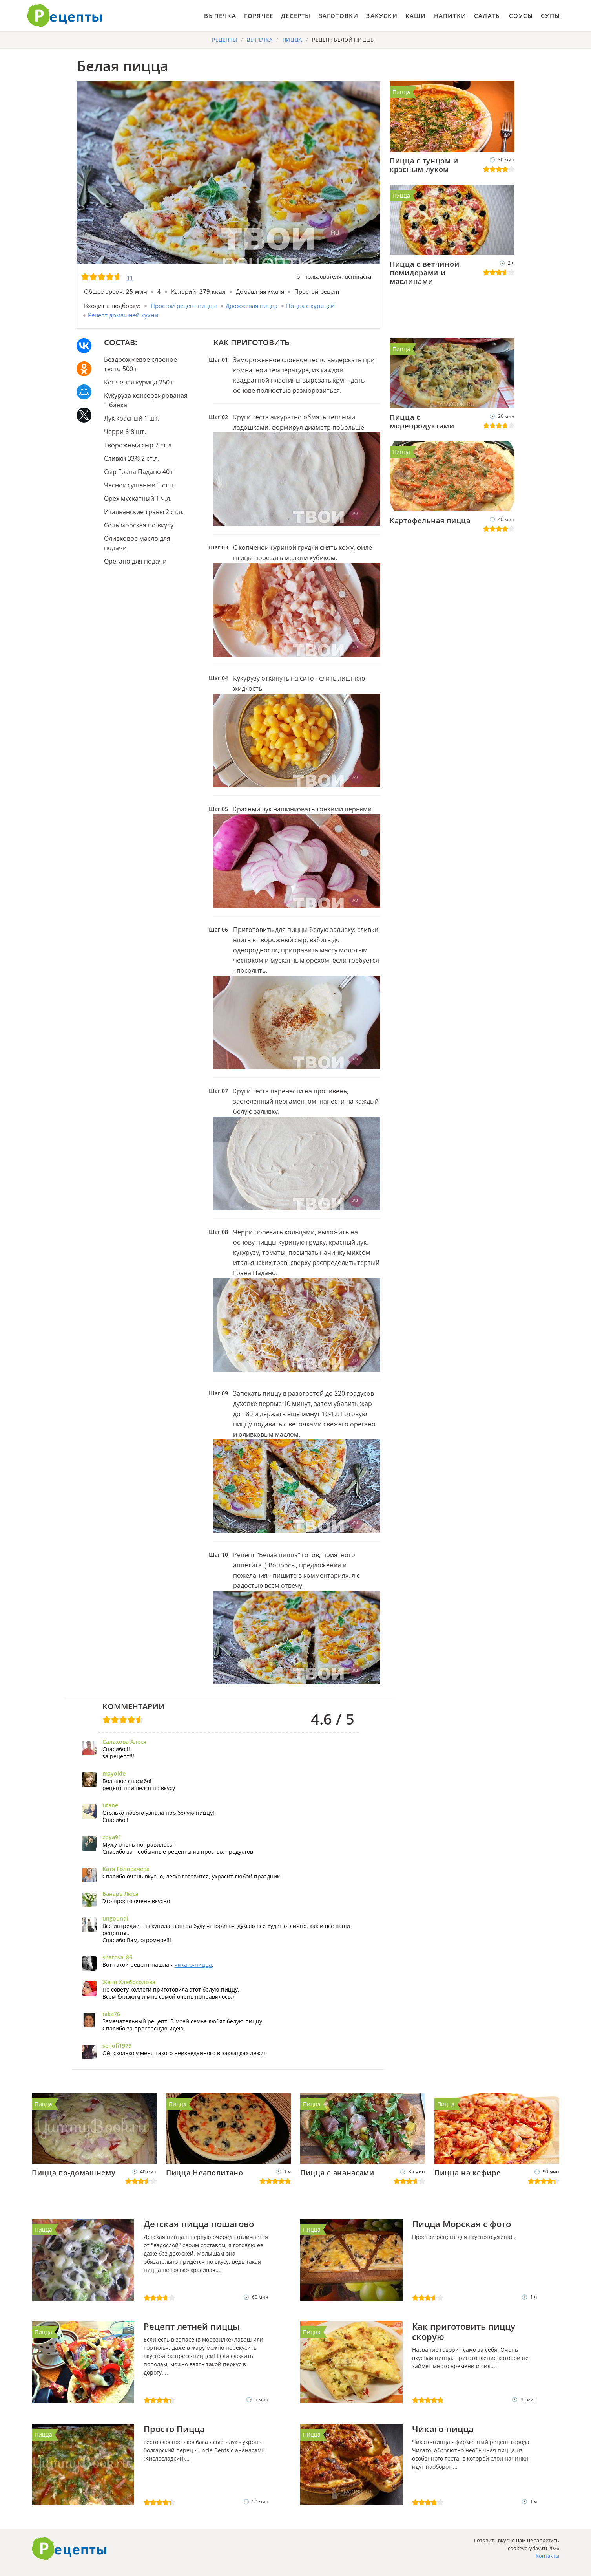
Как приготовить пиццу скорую (463, 2331)
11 (130, 277)
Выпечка (220, 16)
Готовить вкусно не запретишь (64, 15)
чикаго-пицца (193, 1964)
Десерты (295, 16)
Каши (415, 16)
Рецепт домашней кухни (123, 315)
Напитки (450, 16)
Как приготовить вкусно (69, 2548)
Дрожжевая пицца (251, 305)
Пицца (401, 92)
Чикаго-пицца (443, 2429)
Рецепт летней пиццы (192, 2326)
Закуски (381, 16)
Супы (550, 16)
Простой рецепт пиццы (184, 305)
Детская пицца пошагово (199, 2224)
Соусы (521, 16)
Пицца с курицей (310, 305)
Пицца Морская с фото (461, 2224)
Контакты (547, 2555)
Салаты (487, 16)
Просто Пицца (174, 2429)
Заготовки (339, 16)
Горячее (258, 16)
